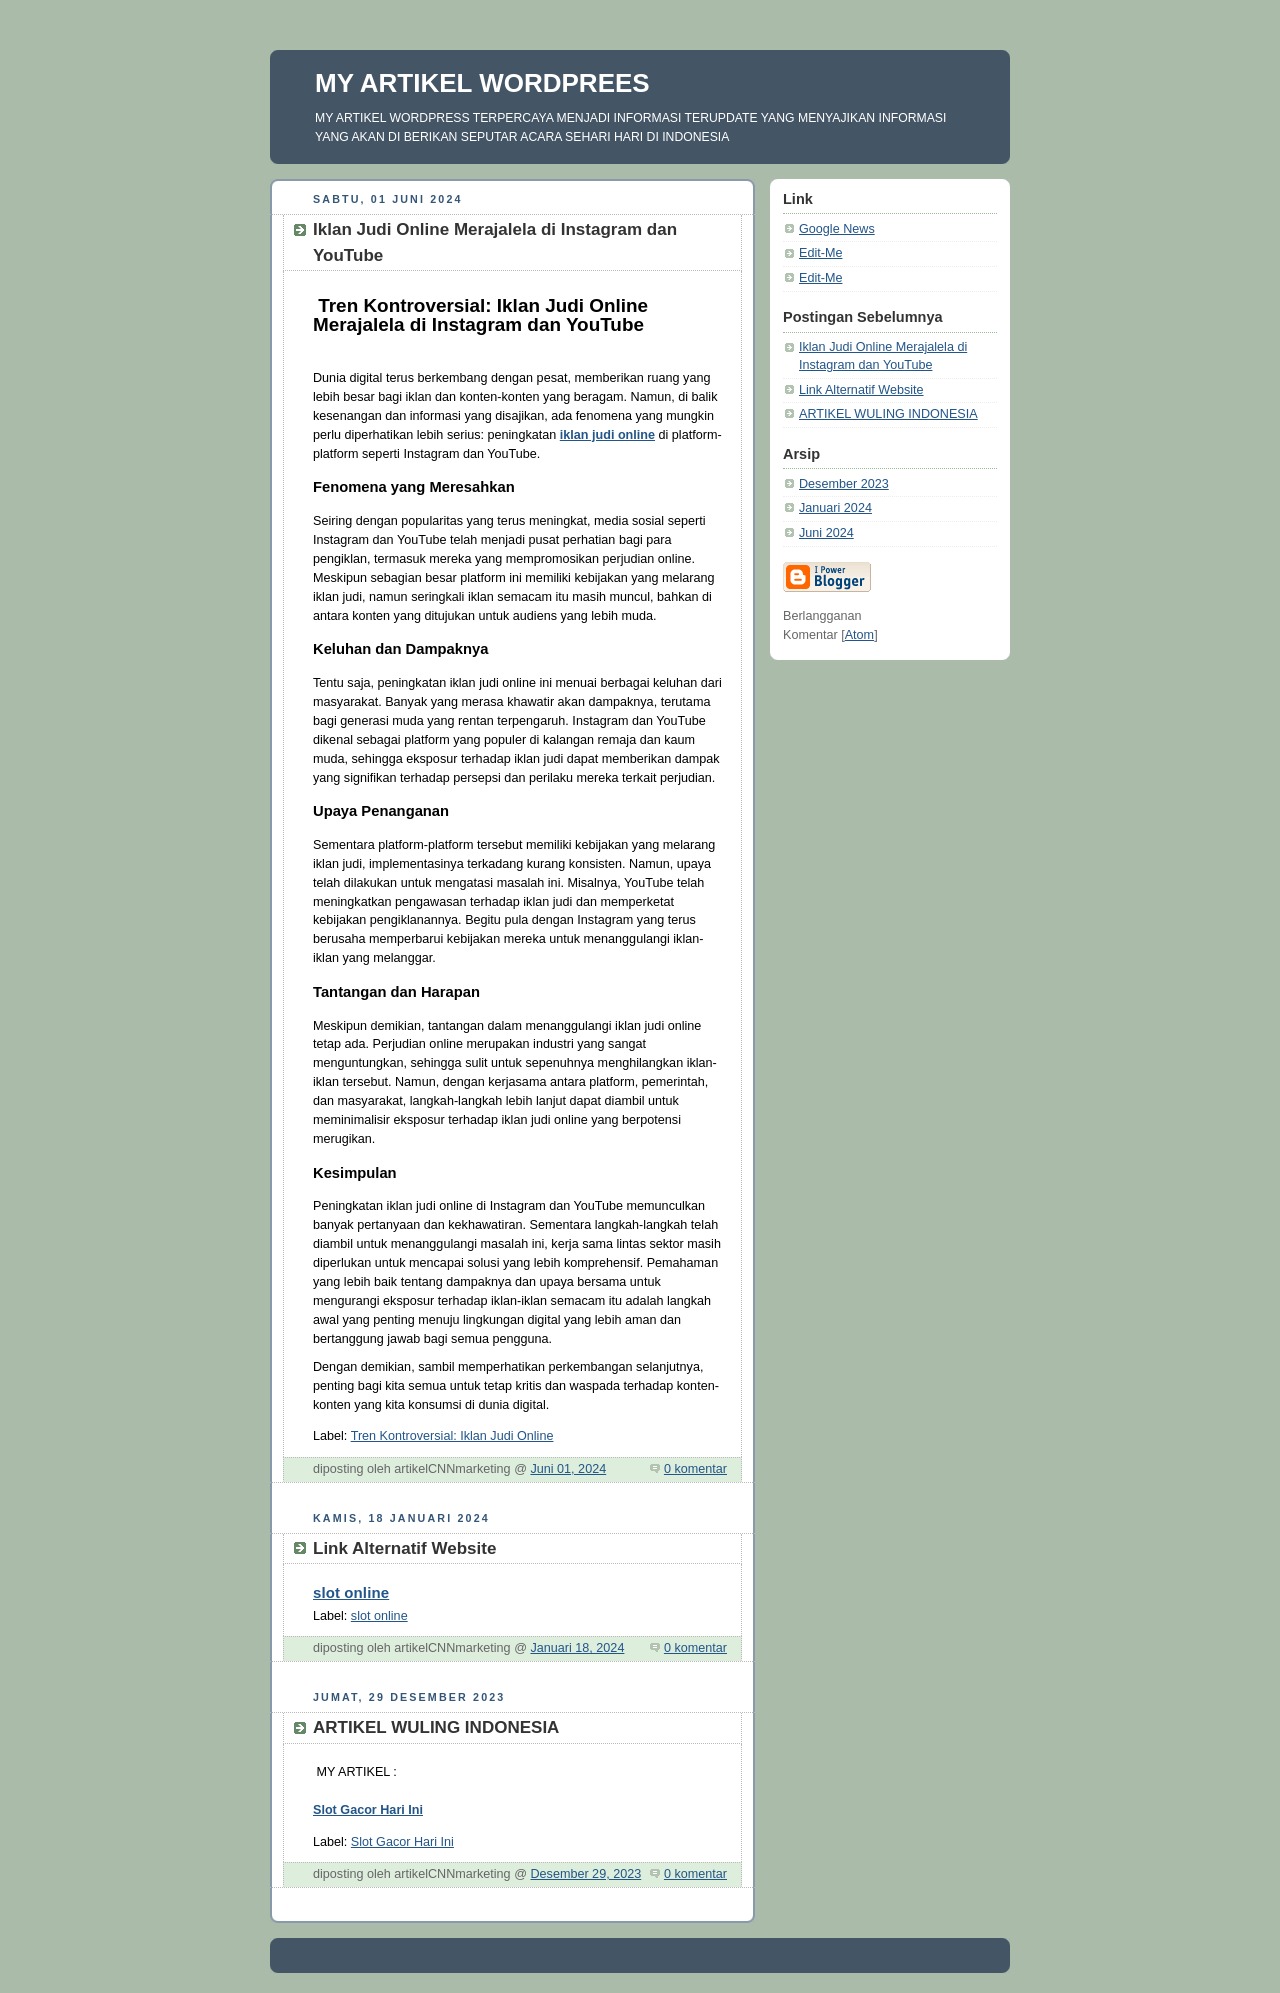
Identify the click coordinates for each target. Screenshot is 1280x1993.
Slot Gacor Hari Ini (368, 1810)
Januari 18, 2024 (577, 1648)
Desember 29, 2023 (585, 1874)
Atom (859, 635)
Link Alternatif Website (861, 390)
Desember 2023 (844, 484)
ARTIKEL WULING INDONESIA (888, 414)
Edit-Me (820, 253)
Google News (837, 229)
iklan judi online (607, 435)
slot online (351, 1592)
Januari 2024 (835, 508)
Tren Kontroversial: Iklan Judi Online (452, 1436)
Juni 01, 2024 (568, 1469)
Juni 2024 (826, 533)
